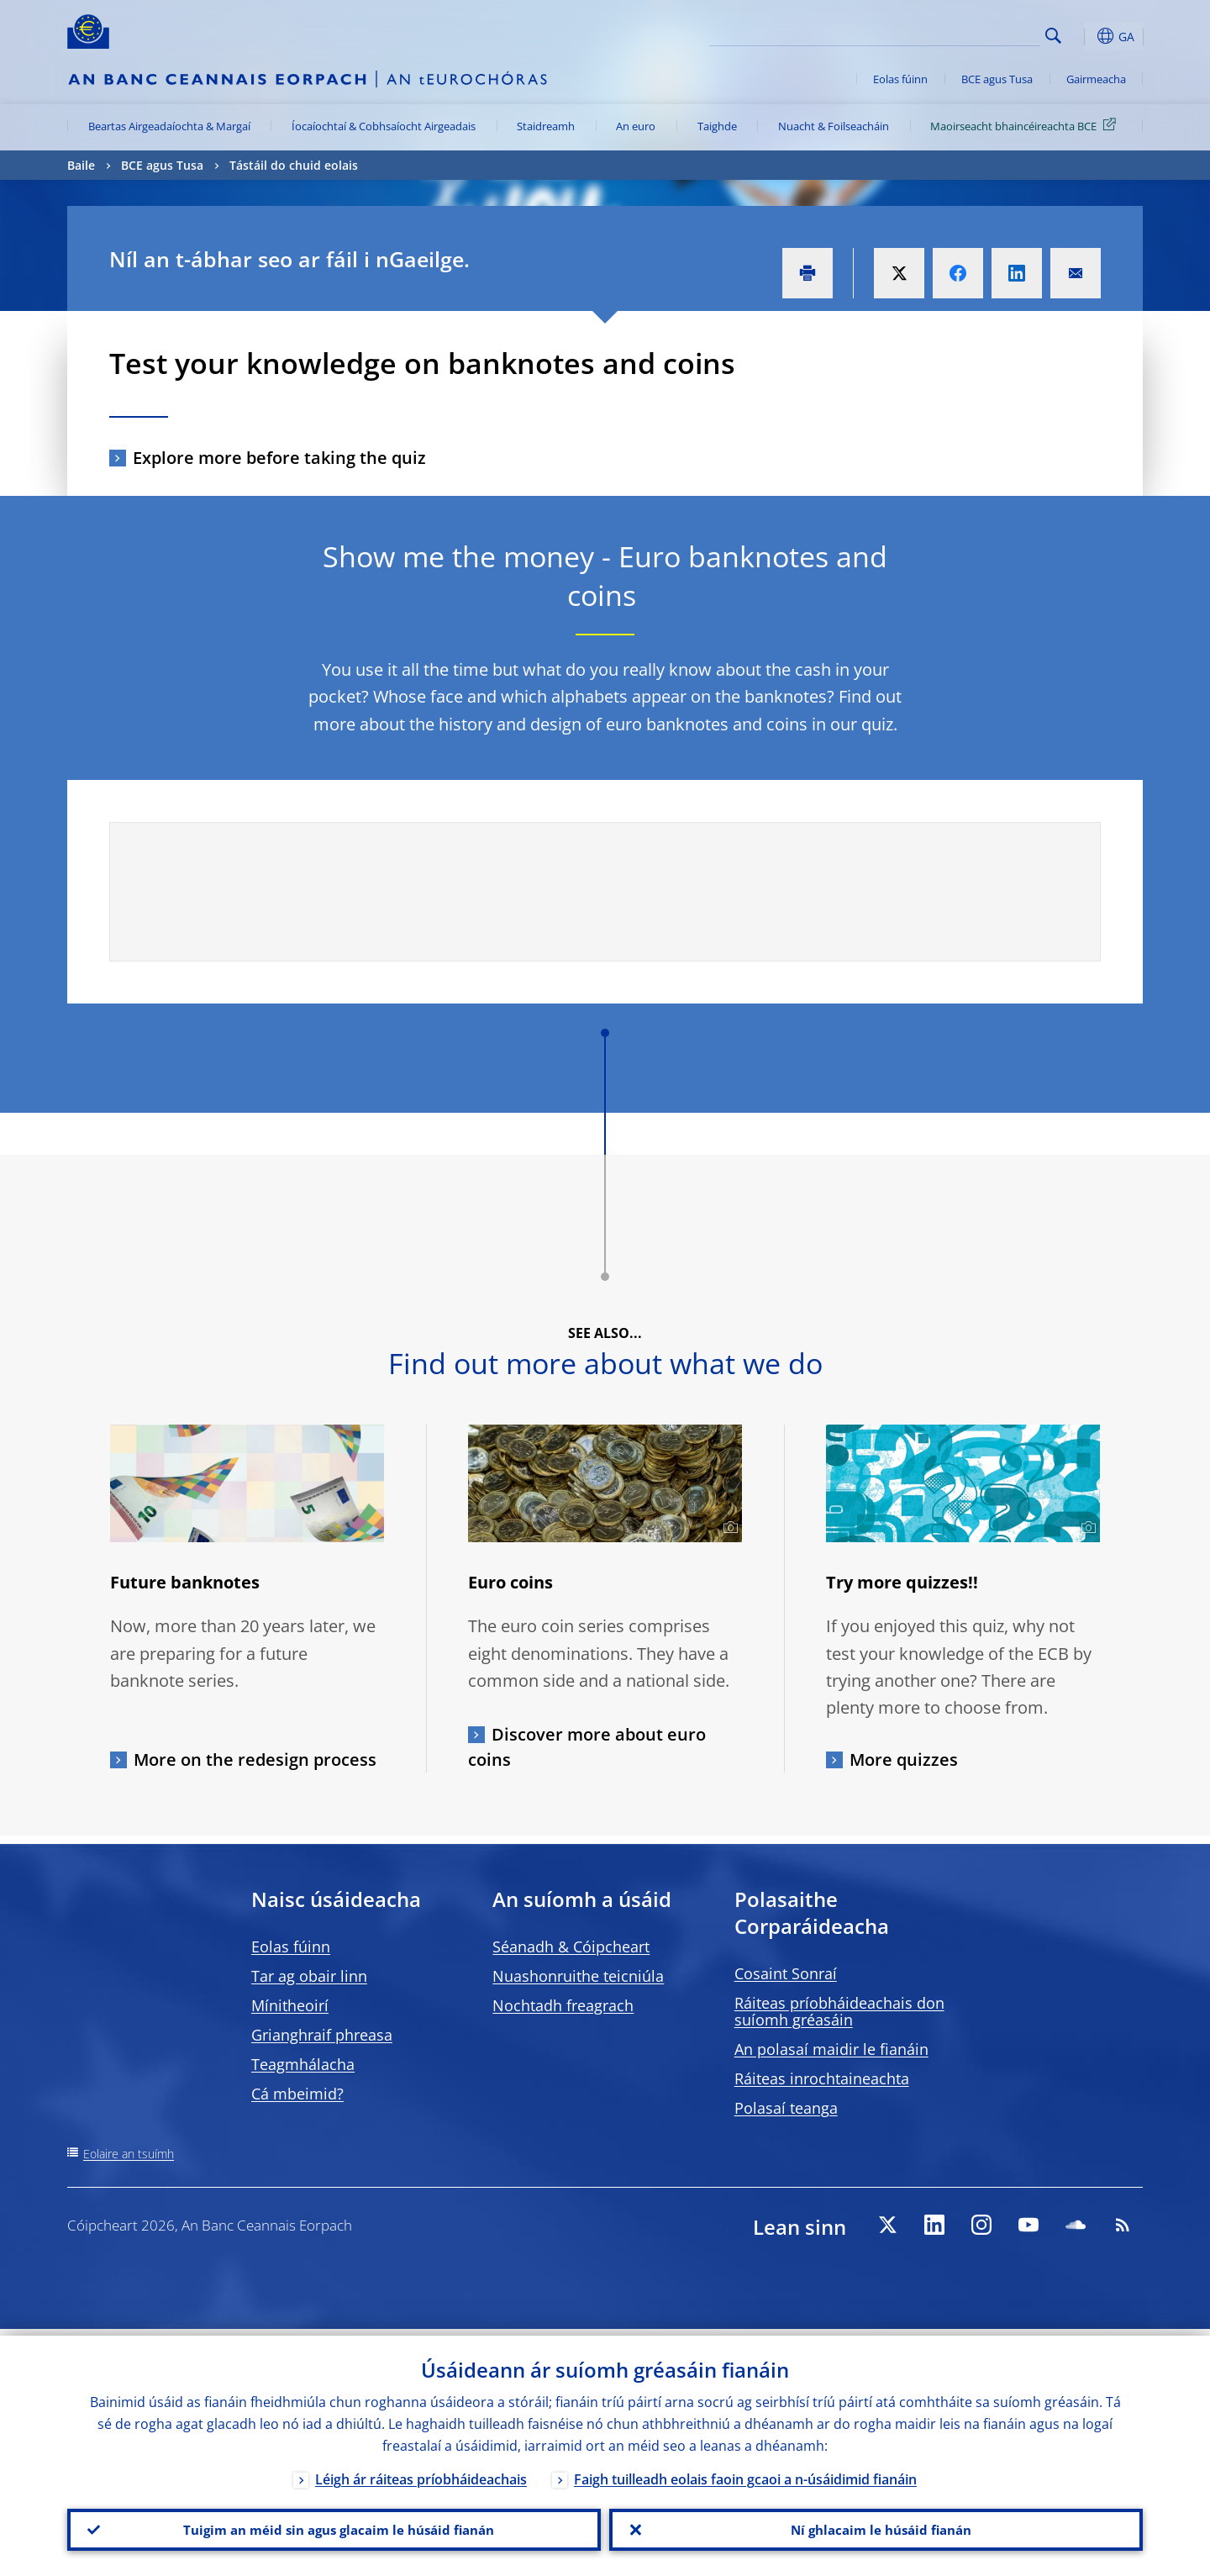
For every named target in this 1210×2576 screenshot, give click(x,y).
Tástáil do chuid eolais (293, 165)
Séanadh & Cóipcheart (571, 1946)
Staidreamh (546, 126)
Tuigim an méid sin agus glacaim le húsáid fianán (334, 2526)
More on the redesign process (255, 1759)
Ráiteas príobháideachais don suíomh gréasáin (839, 2011)
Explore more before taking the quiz (279, 457)
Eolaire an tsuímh (128, 2154)
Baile (81, 165)
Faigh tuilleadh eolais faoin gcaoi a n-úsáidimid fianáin (745, 2472)
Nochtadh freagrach (563, 2005)
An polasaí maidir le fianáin (831, 2049)
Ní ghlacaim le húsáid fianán (876, 2526)
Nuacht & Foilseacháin (833, 126)
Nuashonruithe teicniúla (578, 1976)
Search (1053, 35)
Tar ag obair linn (309, 1976)
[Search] (955, 33)
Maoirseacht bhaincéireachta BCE (1026, 125)
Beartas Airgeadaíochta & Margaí (169, 126)
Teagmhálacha (303, 2064)
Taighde (717, 126)
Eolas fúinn (900, 79)
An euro (635, 126)
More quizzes (904, 1759)
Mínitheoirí (290, 2005)
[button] (1084, 36)
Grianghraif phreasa (321, 2035)
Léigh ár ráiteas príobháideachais (421, 2472)
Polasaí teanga (786, 2108)
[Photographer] (728, 1528)
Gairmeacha (1096, 79)
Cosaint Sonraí (785, 1973)
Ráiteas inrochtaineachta (821, 2078)
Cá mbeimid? (297, 2093)
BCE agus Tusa (997, 79)
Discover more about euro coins (587, 1747)
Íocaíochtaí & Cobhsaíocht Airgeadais (384, 126)
